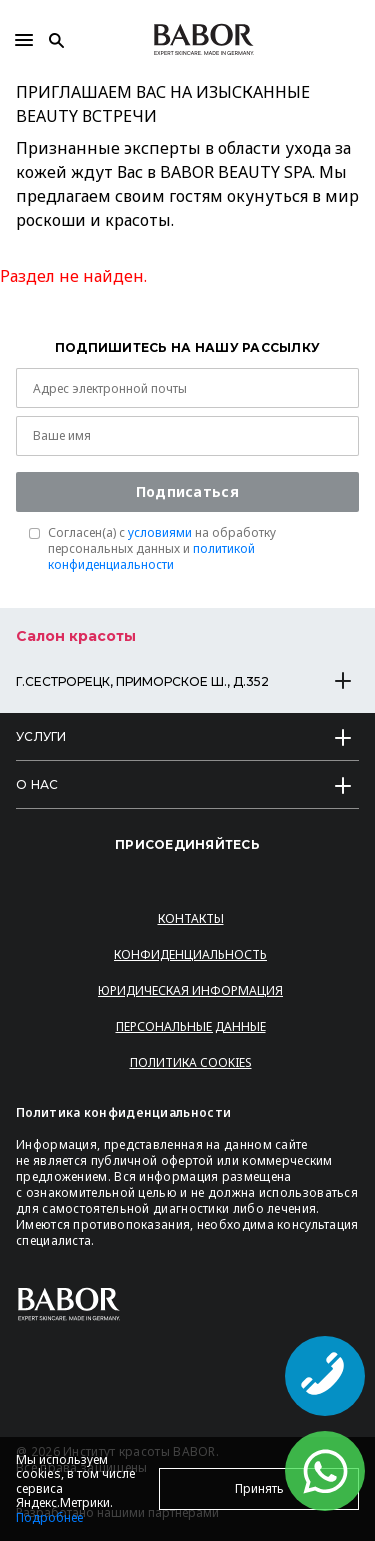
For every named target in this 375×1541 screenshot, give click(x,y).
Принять (259, 1488)
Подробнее (49, 1517)
